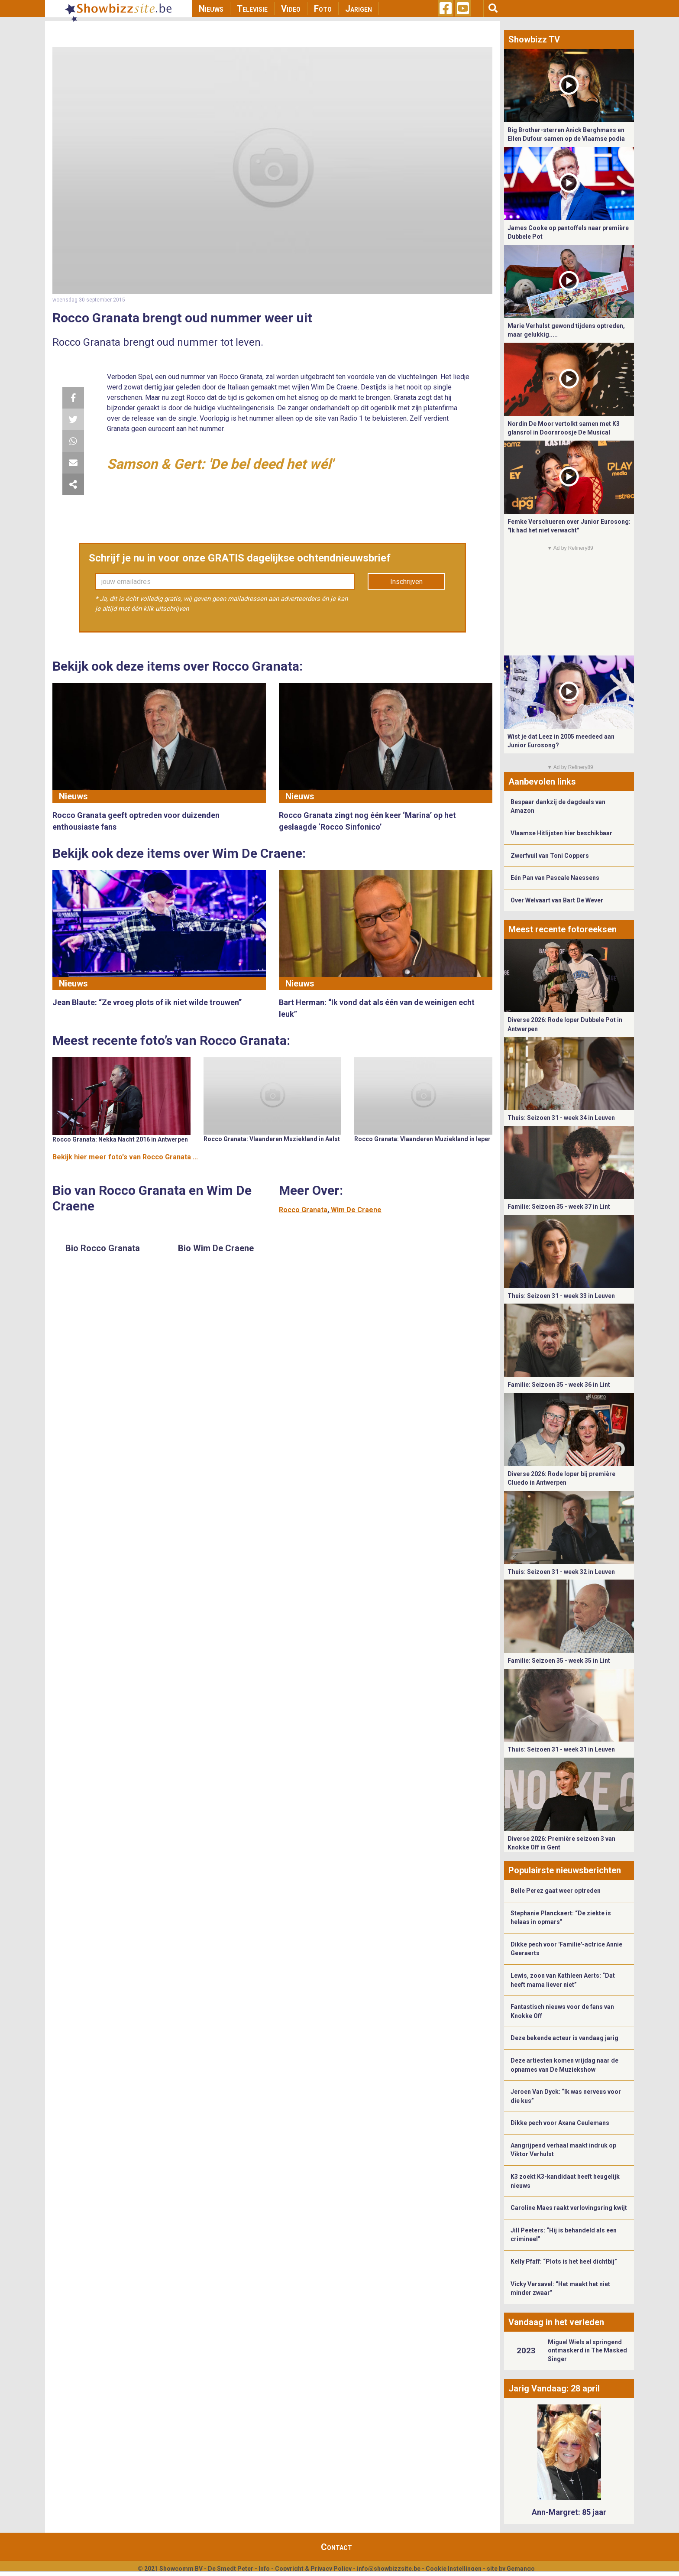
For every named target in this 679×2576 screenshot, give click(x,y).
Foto (323, 8)
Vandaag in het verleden (556, 2322)
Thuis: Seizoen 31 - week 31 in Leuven (561, 1749)
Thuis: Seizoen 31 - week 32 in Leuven (561, 1571)
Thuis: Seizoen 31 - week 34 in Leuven (561, 1117)
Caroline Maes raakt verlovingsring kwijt (569, 2207)
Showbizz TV (534, 39)
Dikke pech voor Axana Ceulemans (560, 2122)
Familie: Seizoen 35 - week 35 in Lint (559, 1660)
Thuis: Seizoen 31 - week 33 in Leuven (561, 1295)
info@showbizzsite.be (388, 2568)
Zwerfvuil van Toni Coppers (550, 855)
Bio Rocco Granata (102, 1248)
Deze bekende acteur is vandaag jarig (564, 2037)
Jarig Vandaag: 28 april (554, 2388)
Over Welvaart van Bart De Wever (557, 900)
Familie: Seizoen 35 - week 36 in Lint (559, 1384)
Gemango (521, 2568)
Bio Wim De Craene (216, 1248)
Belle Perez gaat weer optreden (556, 1890)
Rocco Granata (303, 1210)
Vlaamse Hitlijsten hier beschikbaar (561, 833)
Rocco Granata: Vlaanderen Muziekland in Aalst (272, 1139)
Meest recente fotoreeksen (562, 929)
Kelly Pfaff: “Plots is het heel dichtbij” (564, 2261)
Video (291, 8)
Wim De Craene (356, 1210)
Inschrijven (406, 581)
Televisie (252, 8)
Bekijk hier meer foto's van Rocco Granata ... (125, 1157)
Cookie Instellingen (454, 2568)
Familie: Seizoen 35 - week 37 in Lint (559, 1206)
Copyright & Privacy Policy (313, 2568)
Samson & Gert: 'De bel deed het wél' (220, 464)
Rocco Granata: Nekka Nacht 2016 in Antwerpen (120, 1139)
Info (264, 2568)
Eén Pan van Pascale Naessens (555, 877)
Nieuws (211, 8)
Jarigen (358, 8)
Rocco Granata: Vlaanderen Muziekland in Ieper (422, 1139)
